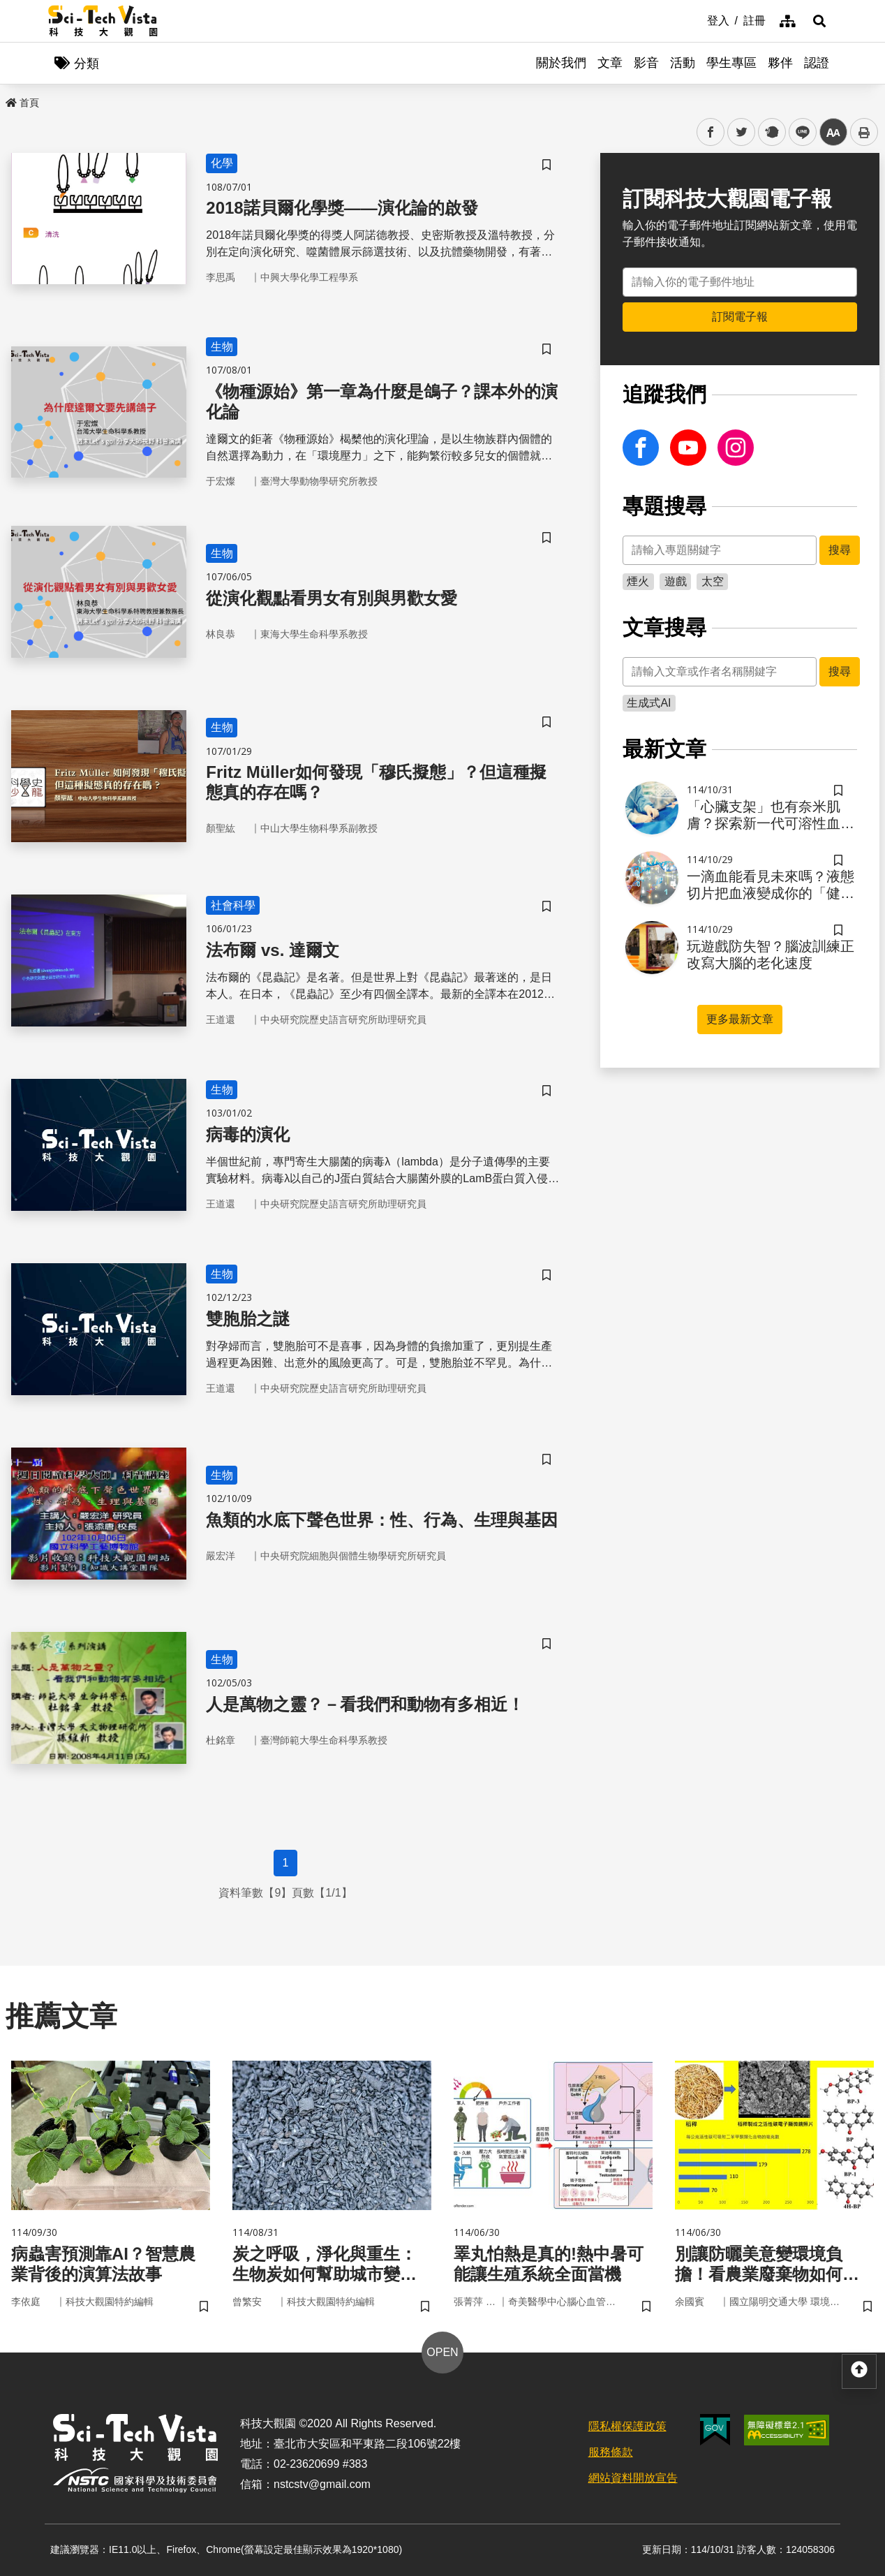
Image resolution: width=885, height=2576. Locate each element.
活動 (682, 63)
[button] (819, 21)
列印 (864, 132)
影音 (646, 63)
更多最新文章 (739, 1019)
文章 (610, 63)
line (798, 132)
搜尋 (839, 550)
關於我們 (561, 63)
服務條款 (610, 2452)
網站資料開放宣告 (633, 2478)
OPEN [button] (442, 2352)
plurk (771, 132)
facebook (710, 132)
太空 (712, 581)
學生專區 (731, 63)
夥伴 (780, 63)
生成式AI (649, 703)
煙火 (638, 581)
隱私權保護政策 (627, 2426)
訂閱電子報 (740, 317)
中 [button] (833, 132)
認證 (816, 63)
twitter (741, 132)
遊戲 (675, 581)
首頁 (22, 102)
